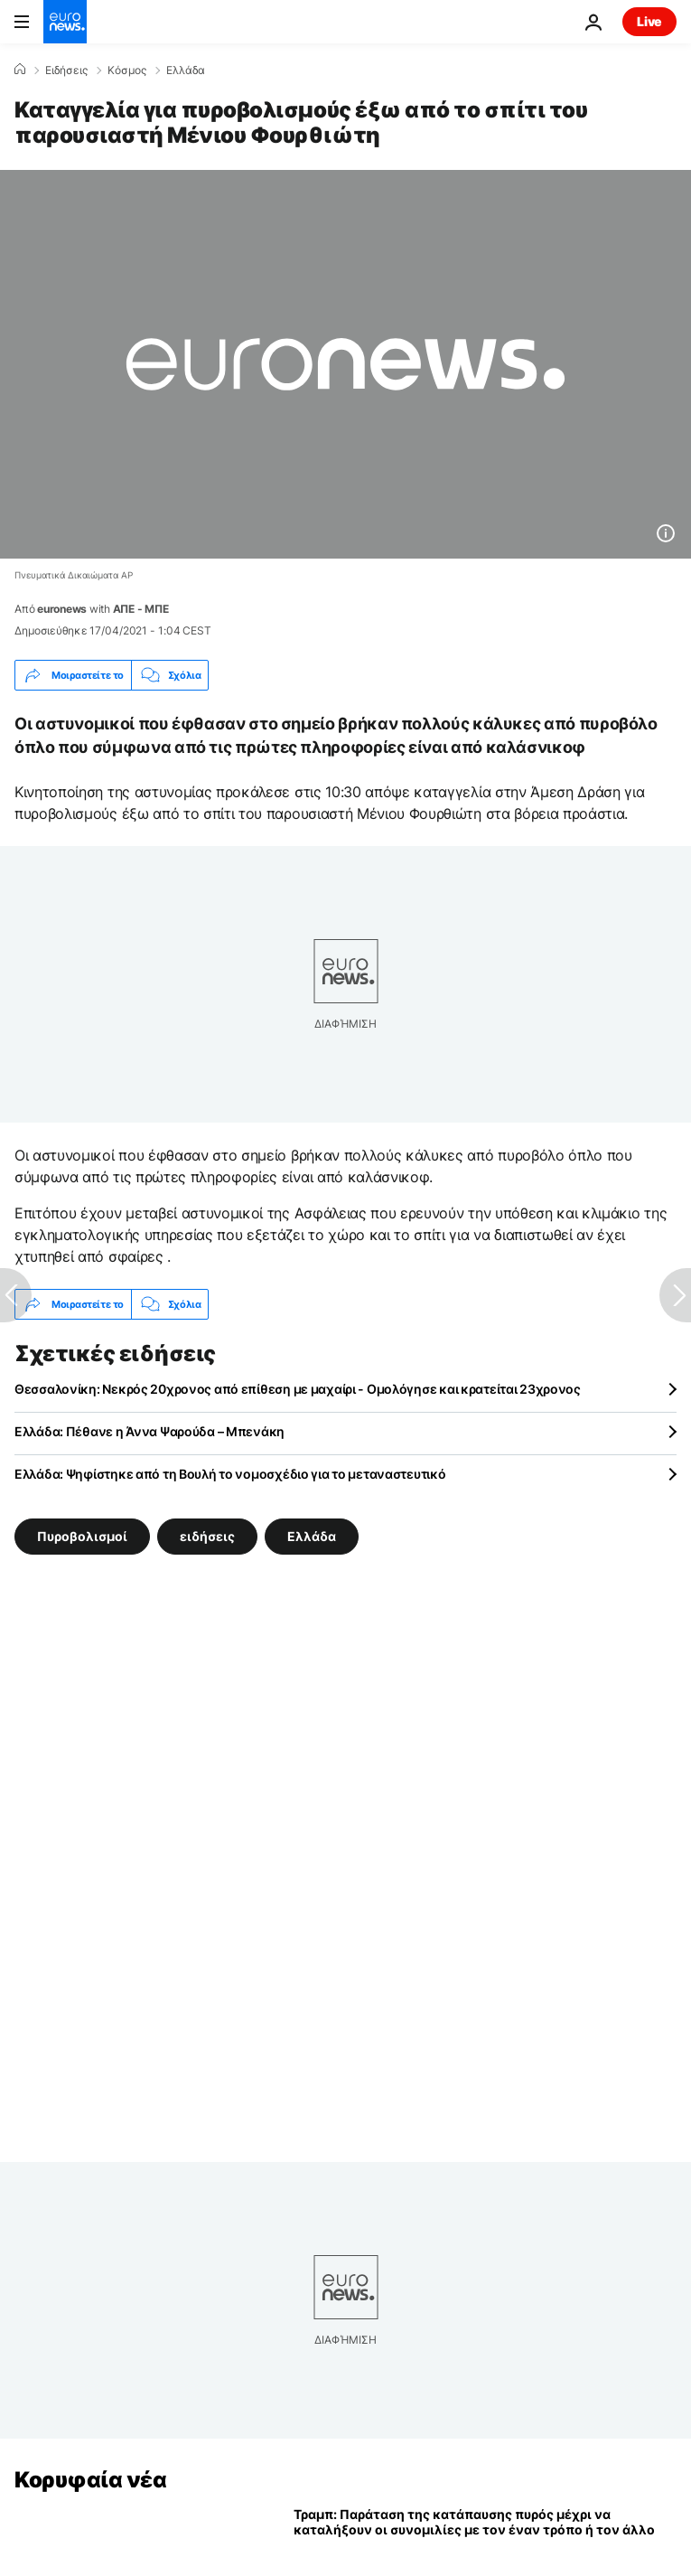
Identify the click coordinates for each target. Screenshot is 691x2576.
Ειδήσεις (66, 70)
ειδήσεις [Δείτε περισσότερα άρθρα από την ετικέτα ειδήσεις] (207, 1536)
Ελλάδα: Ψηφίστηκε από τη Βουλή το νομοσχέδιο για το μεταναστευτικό (230, 1473)
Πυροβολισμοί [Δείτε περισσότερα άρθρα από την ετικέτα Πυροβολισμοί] (82, 1536)
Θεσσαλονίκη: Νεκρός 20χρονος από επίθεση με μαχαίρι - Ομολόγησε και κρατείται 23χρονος (297, 1388)
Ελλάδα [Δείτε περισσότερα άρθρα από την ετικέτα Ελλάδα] (311, 1536)
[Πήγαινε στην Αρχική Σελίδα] (65, 21)
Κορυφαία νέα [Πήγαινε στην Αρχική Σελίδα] (90, 2480)
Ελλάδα (185, 70)
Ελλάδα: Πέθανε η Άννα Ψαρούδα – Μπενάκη (149, 1431)
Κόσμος (126, 70)
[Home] (19, 69)
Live (649, 21)
